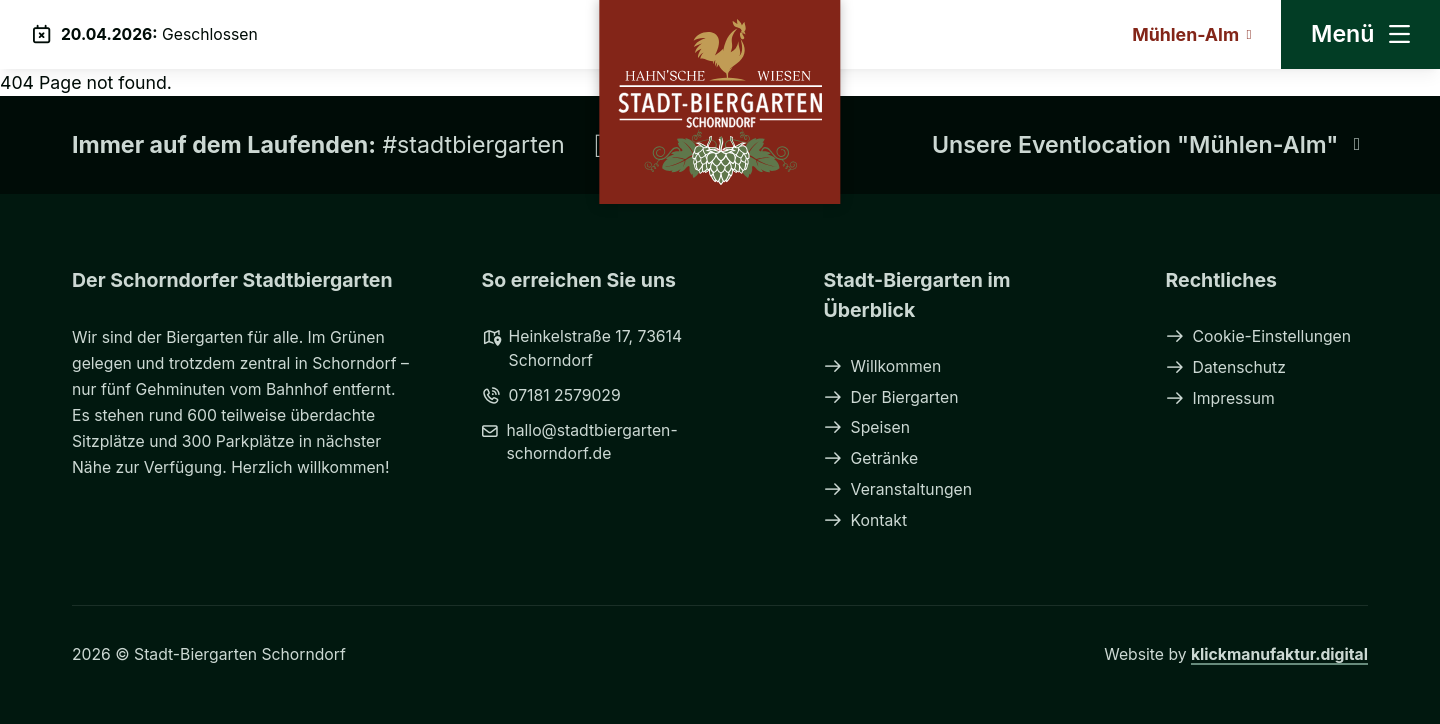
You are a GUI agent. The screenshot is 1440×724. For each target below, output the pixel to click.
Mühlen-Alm (1191, 34)
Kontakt (866, 520)
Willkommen (883, 366)
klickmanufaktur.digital (1279, 654)
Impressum (1220, 398)
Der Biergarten (891, 397)
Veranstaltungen (898, 489)
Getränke (871, 458)
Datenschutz (1226, 367)
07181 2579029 (551, 395)
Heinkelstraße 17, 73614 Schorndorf (582, 348)
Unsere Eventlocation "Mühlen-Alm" (1150, 145)
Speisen (867, 427)
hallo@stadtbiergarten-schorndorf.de (580, 442)
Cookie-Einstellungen (1259, 336)
